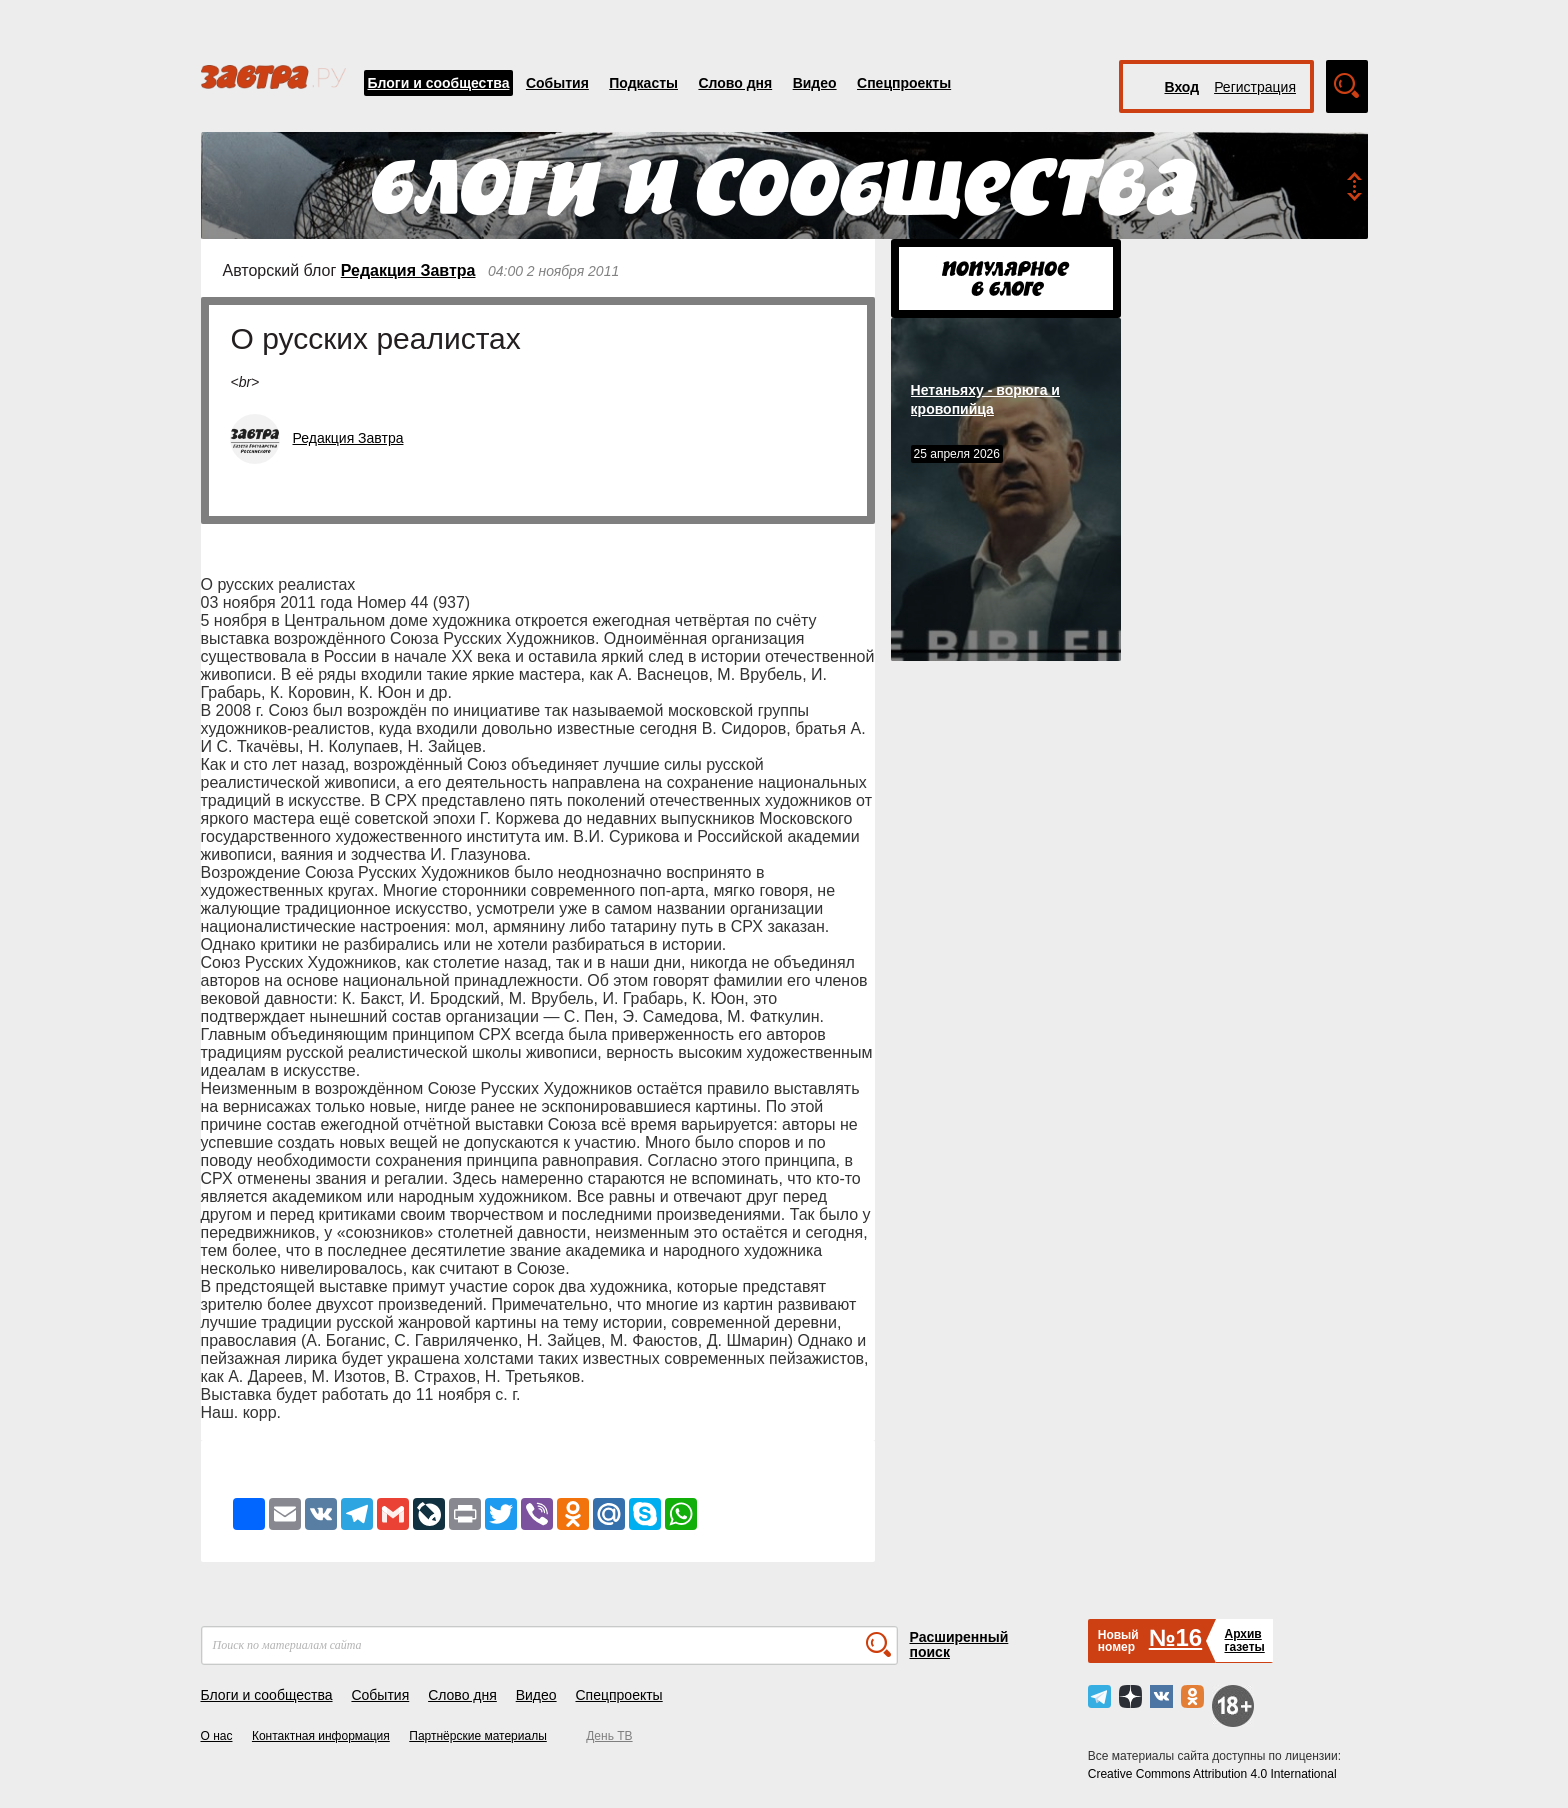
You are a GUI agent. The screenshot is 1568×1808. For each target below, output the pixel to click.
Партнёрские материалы (478, 1736)
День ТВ (609, 1736)
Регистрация (1255, 87)
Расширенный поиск (959, 1644)
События (557, 83)
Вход (1182, 87)
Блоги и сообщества (439, 83)
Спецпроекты (904, 83)
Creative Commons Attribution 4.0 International (1212, 1774)
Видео (815, 83)
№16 (1175, 1637)
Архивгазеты (1244, 1640)
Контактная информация (321, 1736)
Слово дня (735, 83)
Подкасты (643, 83)
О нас (217, 1736)
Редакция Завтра (408, 270)
